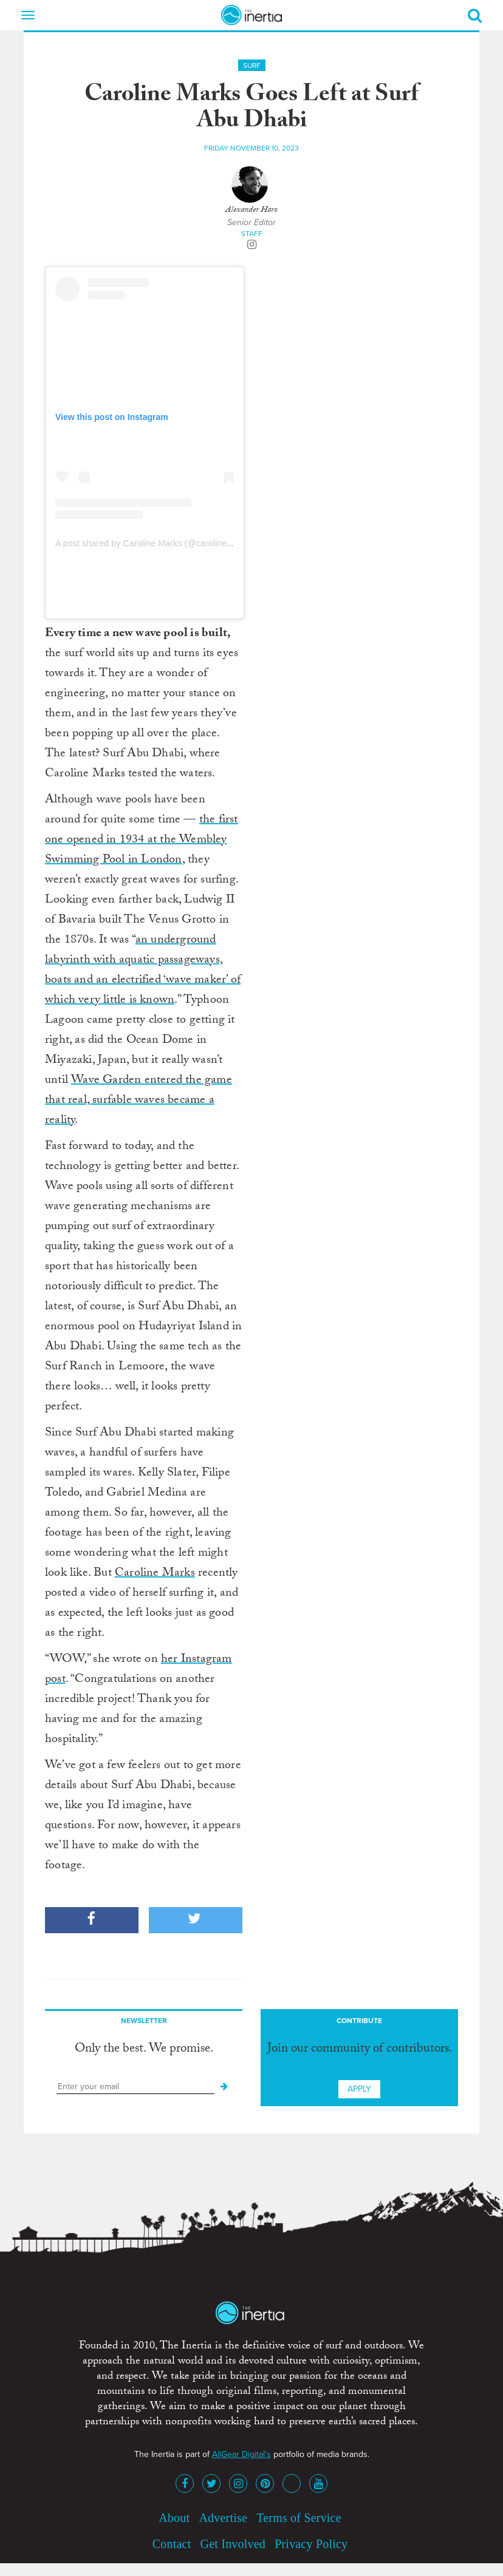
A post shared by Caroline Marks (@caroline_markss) (159, 543)
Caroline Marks (155, 1574)
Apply (359, 2089)
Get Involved (232, 2544)
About (174, 2517)
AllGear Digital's (241, 2454)
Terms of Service (298, 2517)
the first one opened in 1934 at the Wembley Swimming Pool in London (141, 840)
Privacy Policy (311, 2544)
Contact (171, 2544)
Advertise (223, 2517)
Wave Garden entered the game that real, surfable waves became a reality (138, 1101)
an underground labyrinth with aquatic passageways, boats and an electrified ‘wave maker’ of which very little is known (143, 970)
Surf (252, 65)
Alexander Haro (251, 210)
